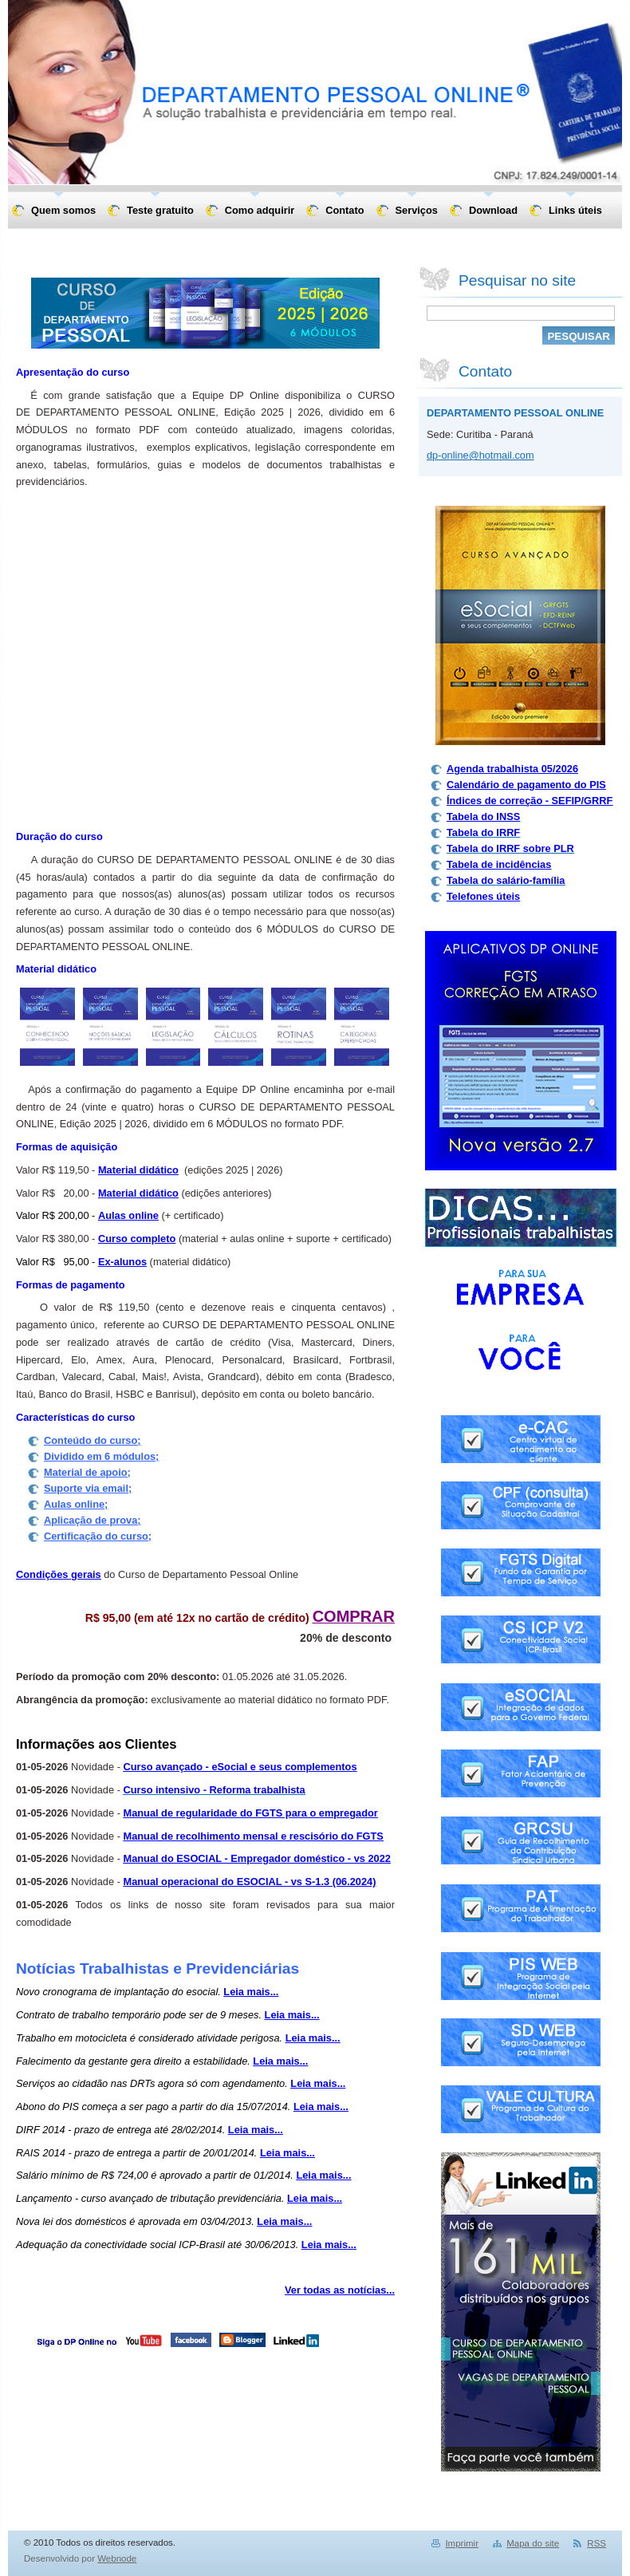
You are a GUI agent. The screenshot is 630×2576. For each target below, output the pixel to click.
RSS (596, 2543)
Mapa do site (532, 2543)
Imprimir (461, 2543)
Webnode (116, 2558)
